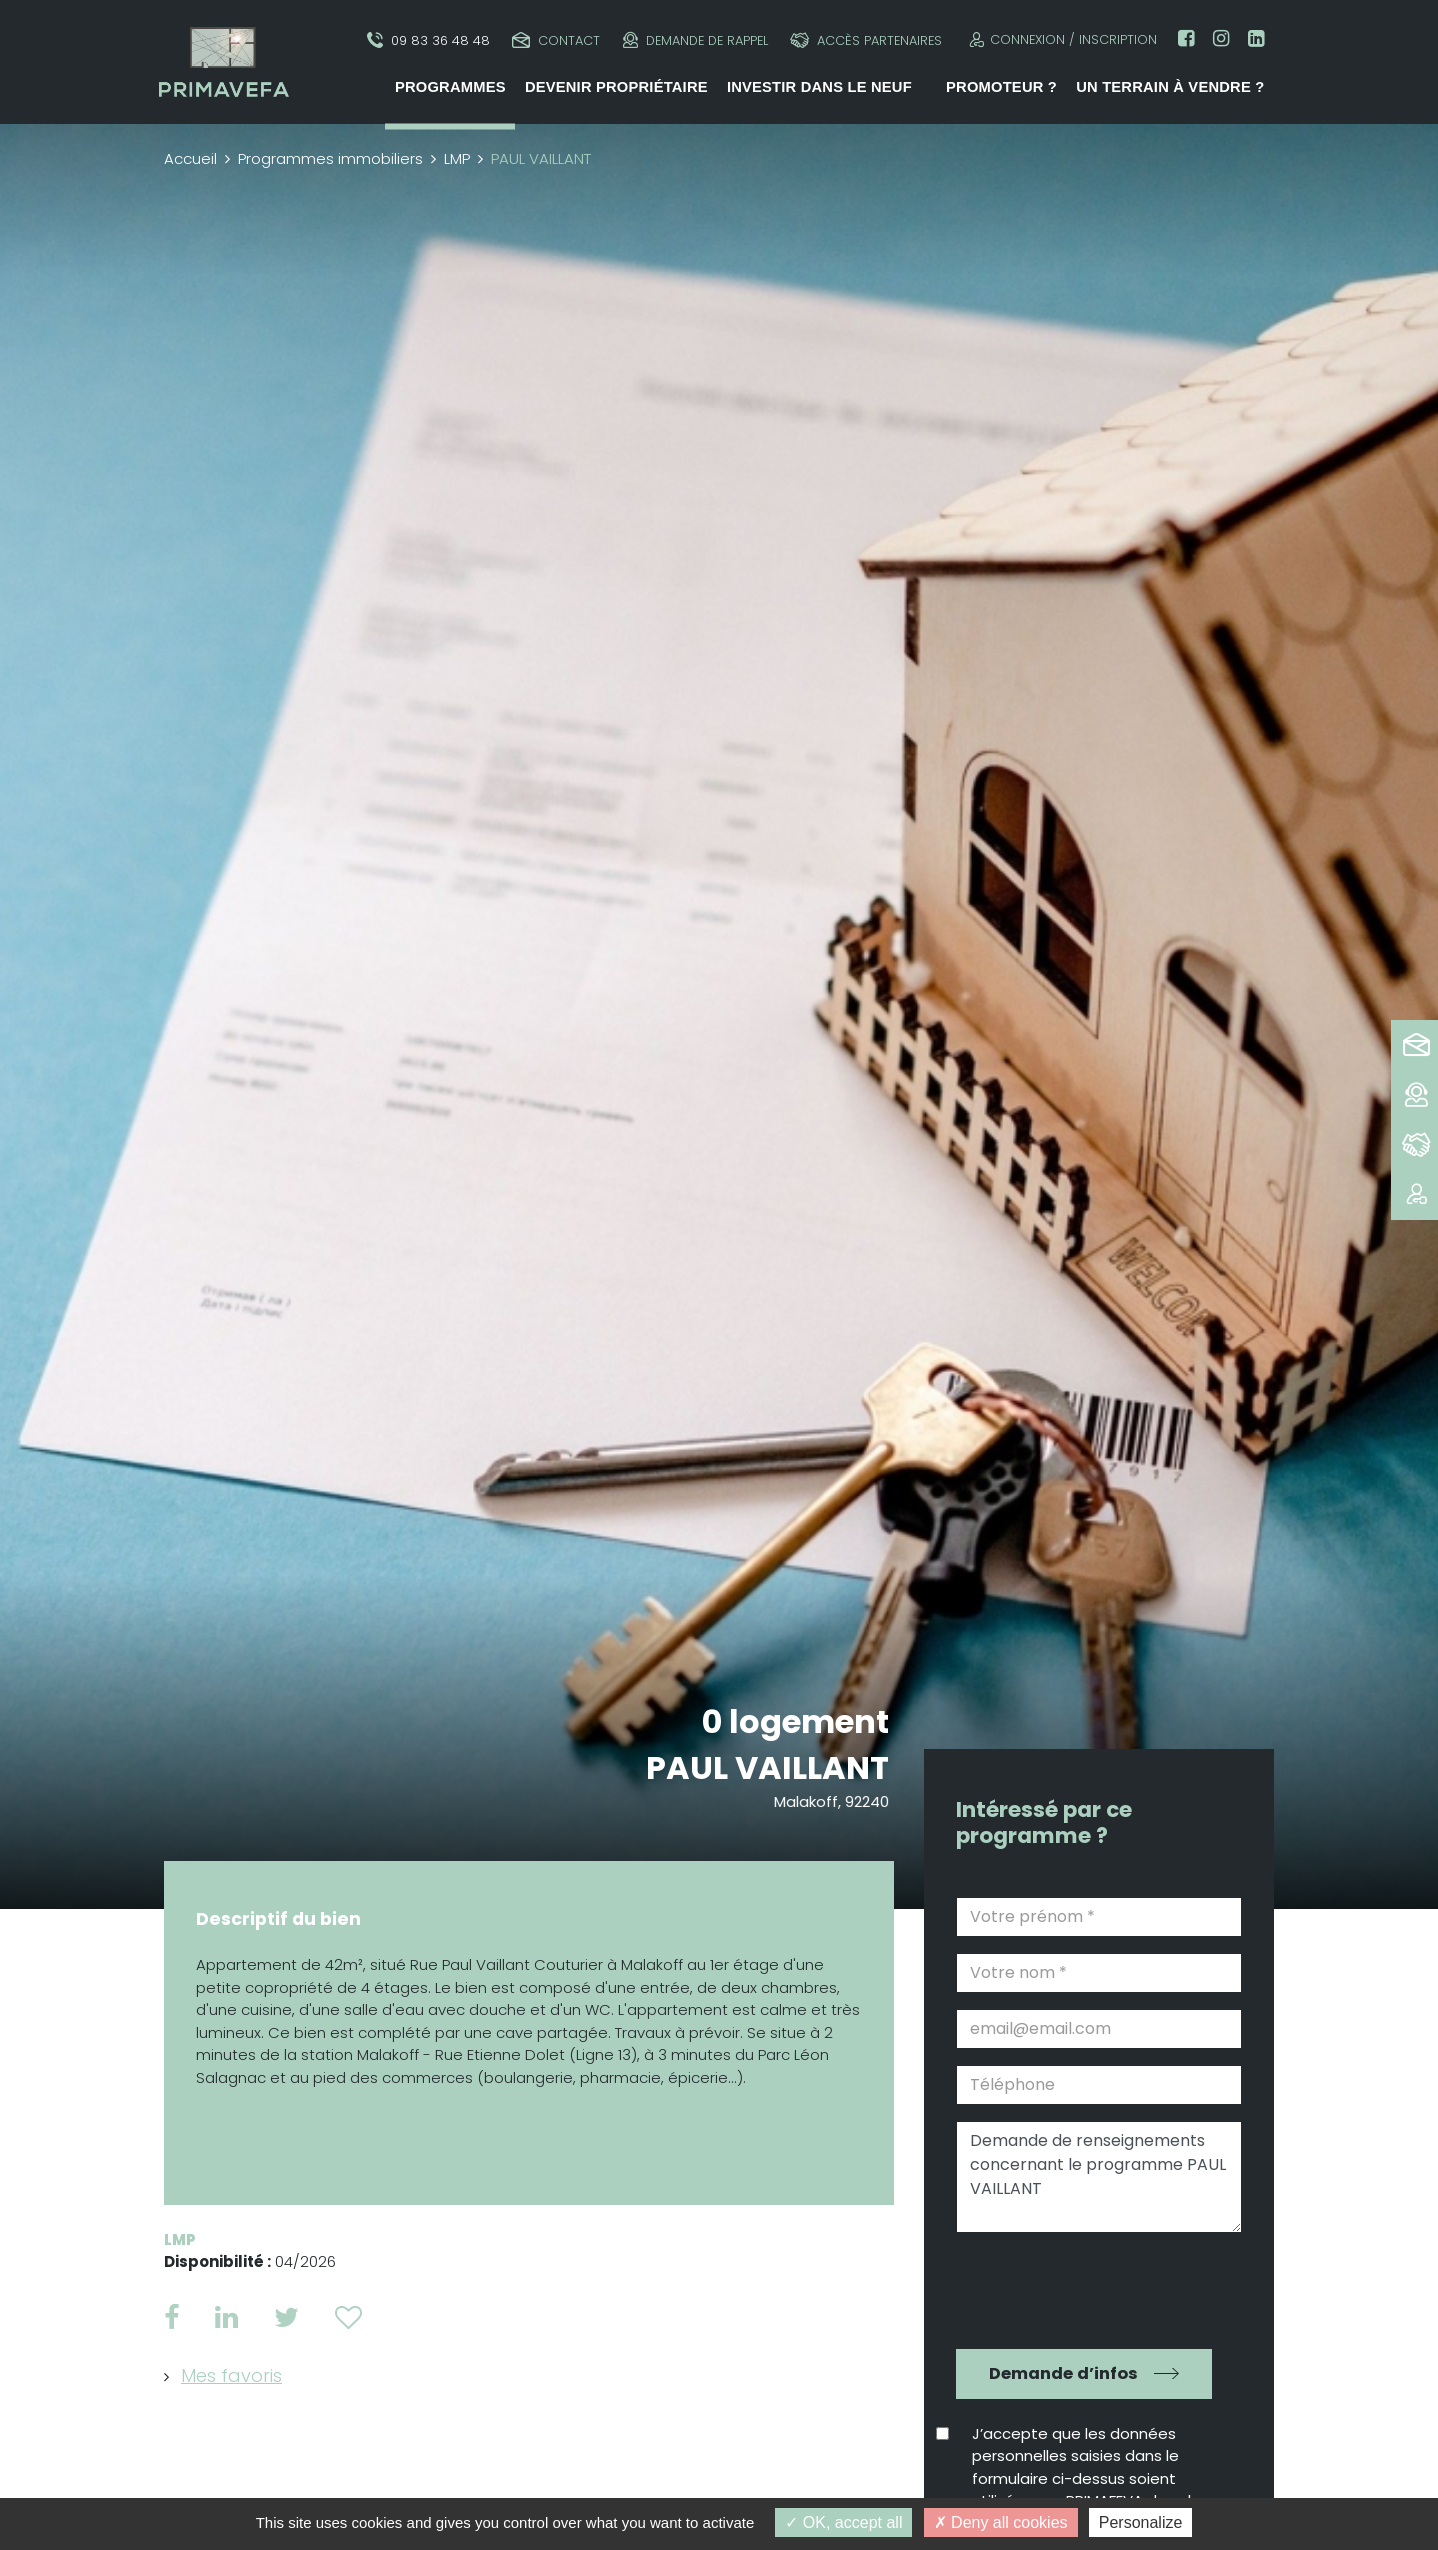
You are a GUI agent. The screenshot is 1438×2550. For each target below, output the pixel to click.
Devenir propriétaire (616, 87)
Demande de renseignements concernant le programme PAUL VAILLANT (1099, 2177)
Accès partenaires (866, 40)
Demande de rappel (695, 40)
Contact (556, 40)
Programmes (450, 87)
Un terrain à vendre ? (1170, 87)
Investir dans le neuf (819, 87)
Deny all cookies (1001, 2522)
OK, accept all (843, 2522)
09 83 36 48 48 (428, 40)
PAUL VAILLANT (768, 1767)
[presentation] (1085, 2288)
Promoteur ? (1001, 87)
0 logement (795, 1721)
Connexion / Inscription (1060, 39)
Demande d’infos (1063, 2373)
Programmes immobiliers (330, 158)
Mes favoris (231, 2375)
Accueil (190, 158)
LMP (457, 158)
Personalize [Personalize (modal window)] (1141, 2522)
